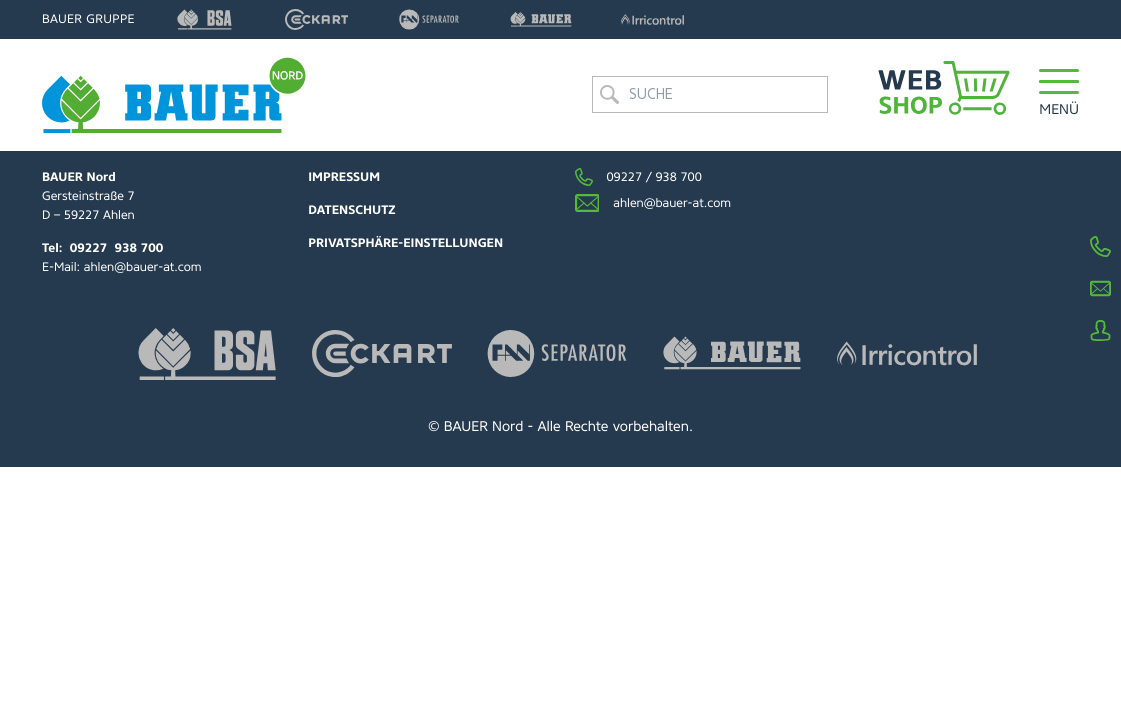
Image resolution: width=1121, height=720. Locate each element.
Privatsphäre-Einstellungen (405, 243)
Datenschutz (351, 210)
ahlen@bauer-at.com (143, 267)
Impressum (344, 177)
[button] (1059, 94)
